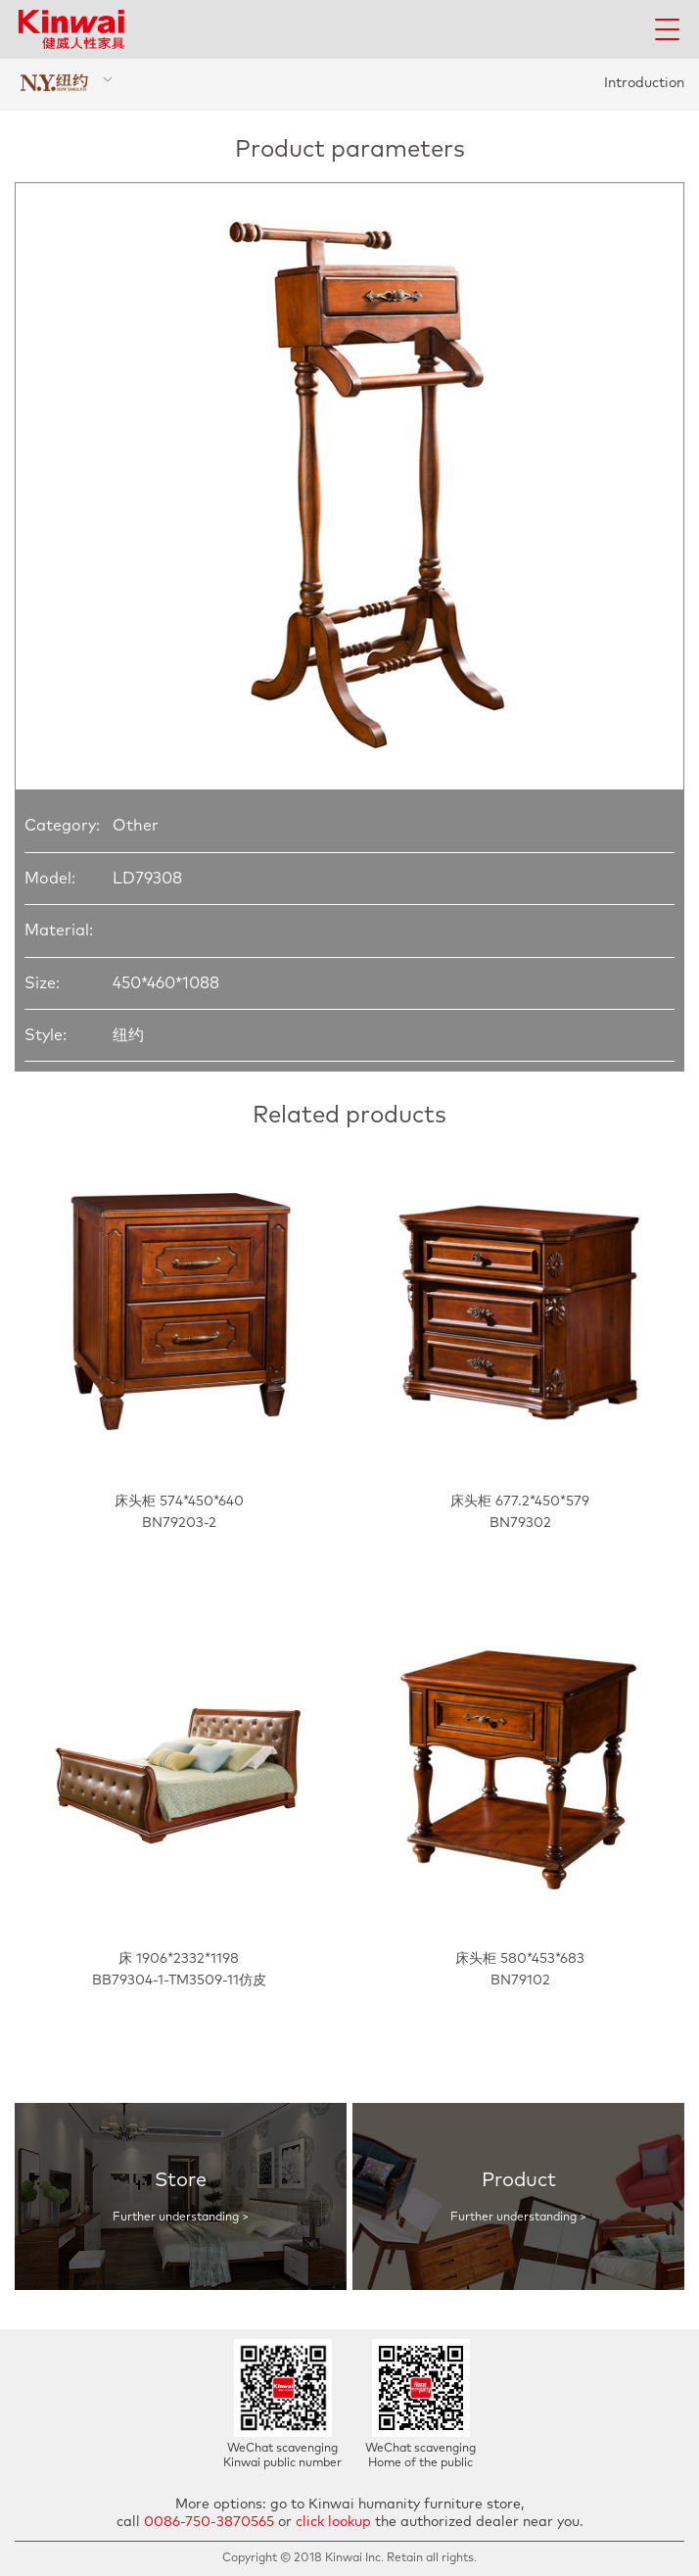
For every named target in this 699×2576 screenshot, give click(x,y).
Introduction (644, 83)
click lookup (333, 2522)
